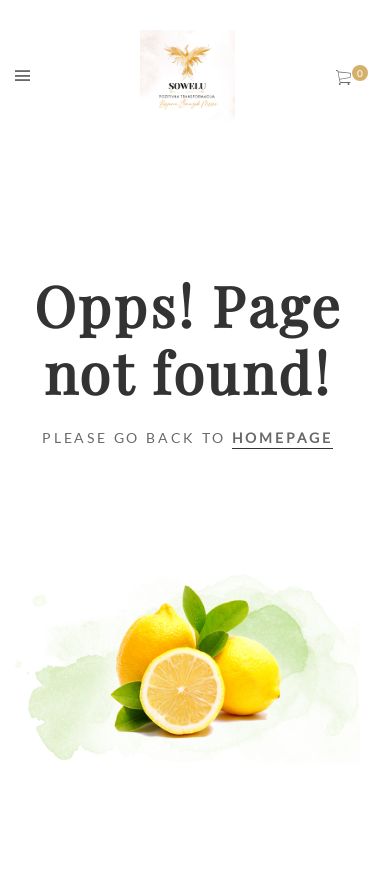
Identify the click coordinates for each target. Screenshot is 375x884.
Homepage (282, 437)
